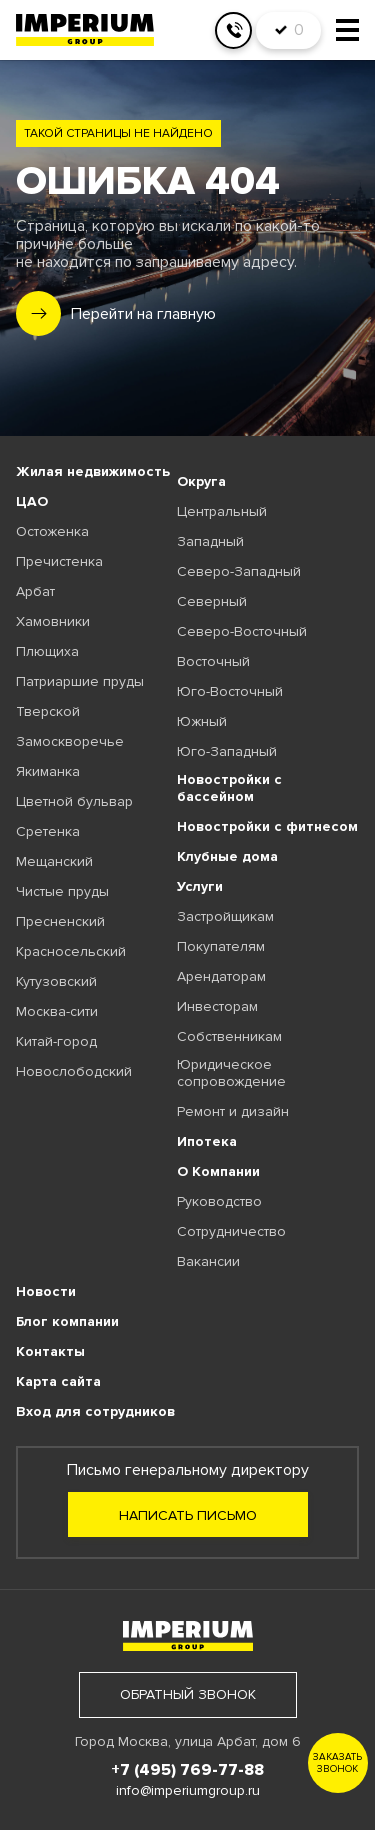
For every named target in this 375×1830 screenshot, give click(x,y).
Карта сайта (58, 1381)
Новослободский (74, 1071)
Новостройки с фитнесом (267, 826)
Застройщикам (225, 916)
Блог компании (67, 1321)
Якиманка (48, 771)
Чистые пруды (62, 891)
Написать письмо (188, 1515)
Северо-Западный (239, 571)
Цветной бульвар (74, 801)
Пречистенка (59, 561)
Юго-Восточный (230, 691)
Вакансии (208, 1261)
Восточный (213, 661)
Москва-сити (57, 1011)
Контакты (50, 1351)
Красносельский (71, 951)
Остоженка (52, 531)
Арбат (35, 591)
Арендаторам (221, 976)
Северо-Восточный (242, 631)
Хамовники (53, 621)
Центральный (222, 511)
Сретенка (48, 831)
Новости (46, 1291)
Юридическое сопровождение (231, 1073)
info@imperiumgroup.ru (188, 1790)
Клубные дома (227, 856)
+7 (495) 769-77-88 (187, 1770)
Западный (210, 541)
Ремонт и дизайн (233, 1111)
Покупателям (221, 946)
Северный (212, 601)
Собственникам (229, 1036)
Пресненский (60, 921)
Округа (201, 481)
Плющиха (47, 651)
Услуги (200, 886)
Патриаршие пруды (80, 681)
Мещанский (54, 861)
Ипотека (207, 1141)
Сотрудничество (231, 1231)
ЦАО (32, 501)
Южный (202, 721)
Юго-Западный (227, 751)
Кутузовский (56, 981)
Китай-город (56, 1041)
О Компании (218, 1171)
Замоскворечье (70, 741)
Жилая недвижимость (93, 471)
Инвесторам (217, 1006)
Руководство (219, 1201)
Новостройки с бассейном (229, 788)
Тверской (48, 711)
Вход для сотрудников (95, 1411)
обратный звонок (188, 1694)
